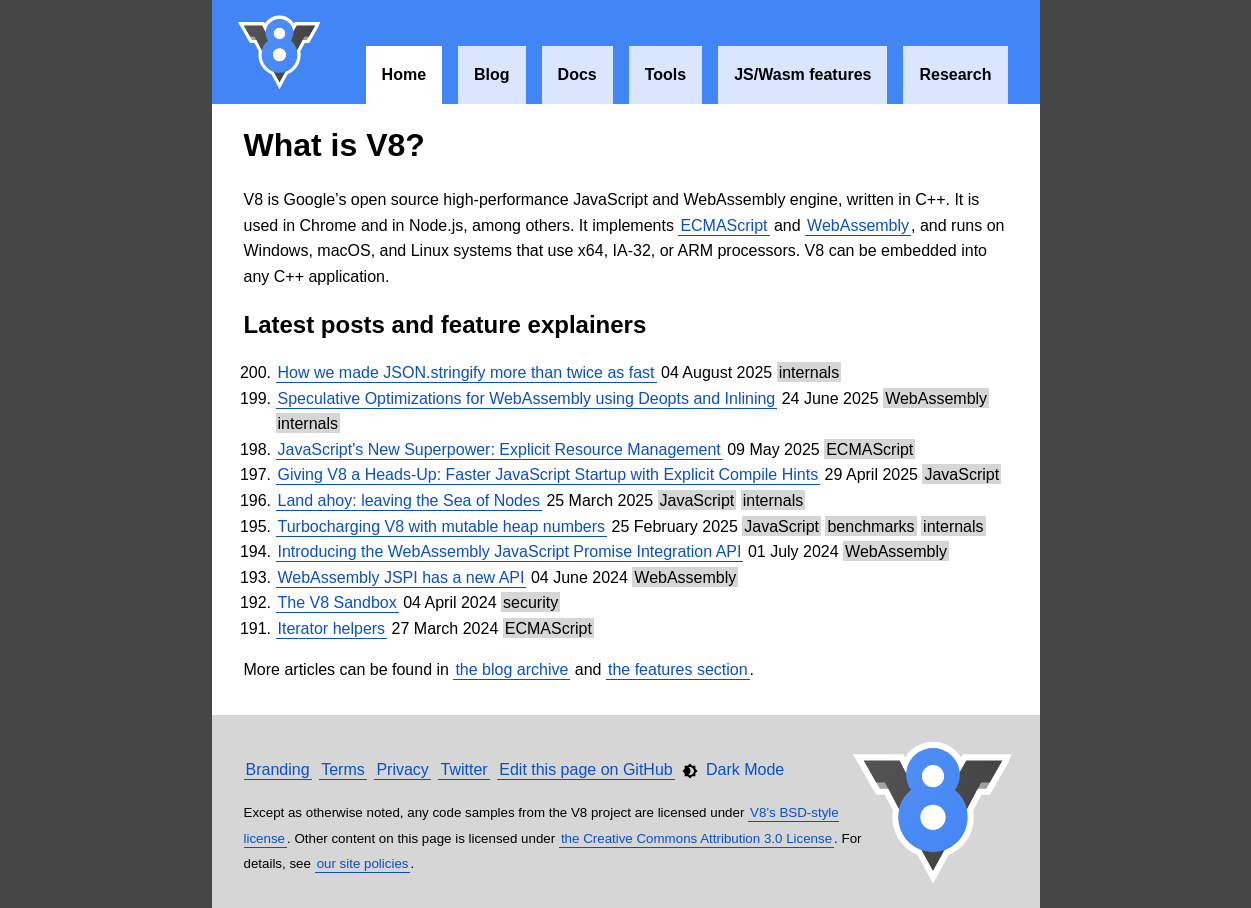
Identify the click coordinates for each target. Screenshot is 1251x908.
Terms (343, 769)
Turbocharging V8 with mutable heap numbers (442, 526)
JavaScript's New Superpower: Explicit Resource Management (499, 449)
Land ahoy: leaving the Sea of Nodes (409, 500)
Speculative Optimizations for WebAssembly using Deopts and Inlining (527, 398)
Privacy (402, 769)
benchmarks (870, 526)
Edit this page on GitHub (585, 769)
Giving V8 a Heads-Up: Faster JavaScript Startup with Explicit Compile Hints (548, 474)
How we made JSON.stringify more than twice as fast (466, 372)
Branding (278, 769)
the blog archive (511, 669)
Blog (492, 74)
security (530, 602)
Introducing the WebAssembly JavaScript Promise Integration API (510, 551)
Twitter (463, 769)
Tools (665, 74)
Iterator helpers (332, 628)
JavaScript (961, 474)
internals (809, 372)
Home (404, 74)
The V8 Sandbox (337, 602)
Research (955, 74)
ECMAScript (723, 225)
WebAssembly (858, 225)
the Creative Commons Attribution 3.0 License (696, 838)
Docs (577, 74)
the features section (678, 669)
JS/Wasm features (802, 74)
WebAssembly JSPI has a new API (401, 577)
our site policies (363, 863)
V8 (280, 52)
